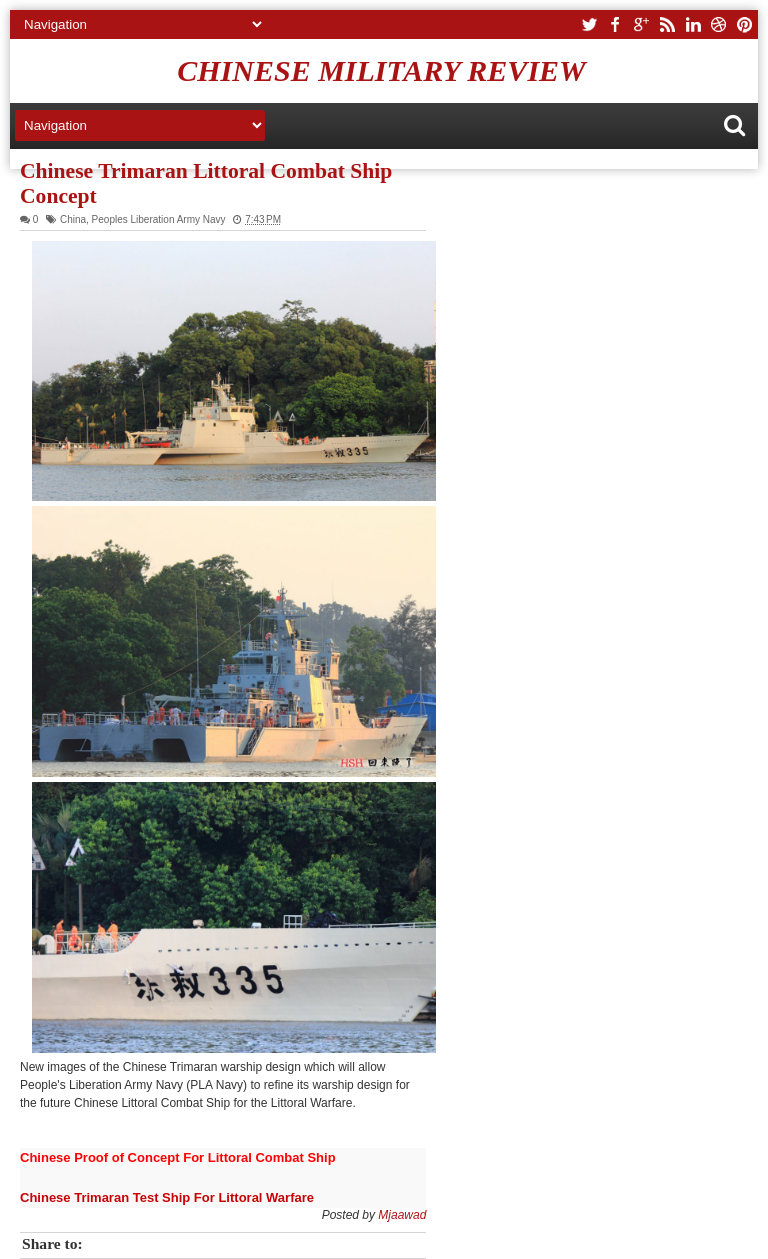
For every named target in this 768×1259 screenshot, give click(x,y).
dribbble (719, 24)
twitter (589, 24)
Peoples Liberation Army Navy (159, 219)
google (641, 24)
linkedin (693, 24)
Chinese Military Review (381, 70)
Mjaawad (402, 1215)
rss (667, 24)
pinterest (745, 24)
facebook (615, 24)
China (73, 219)
